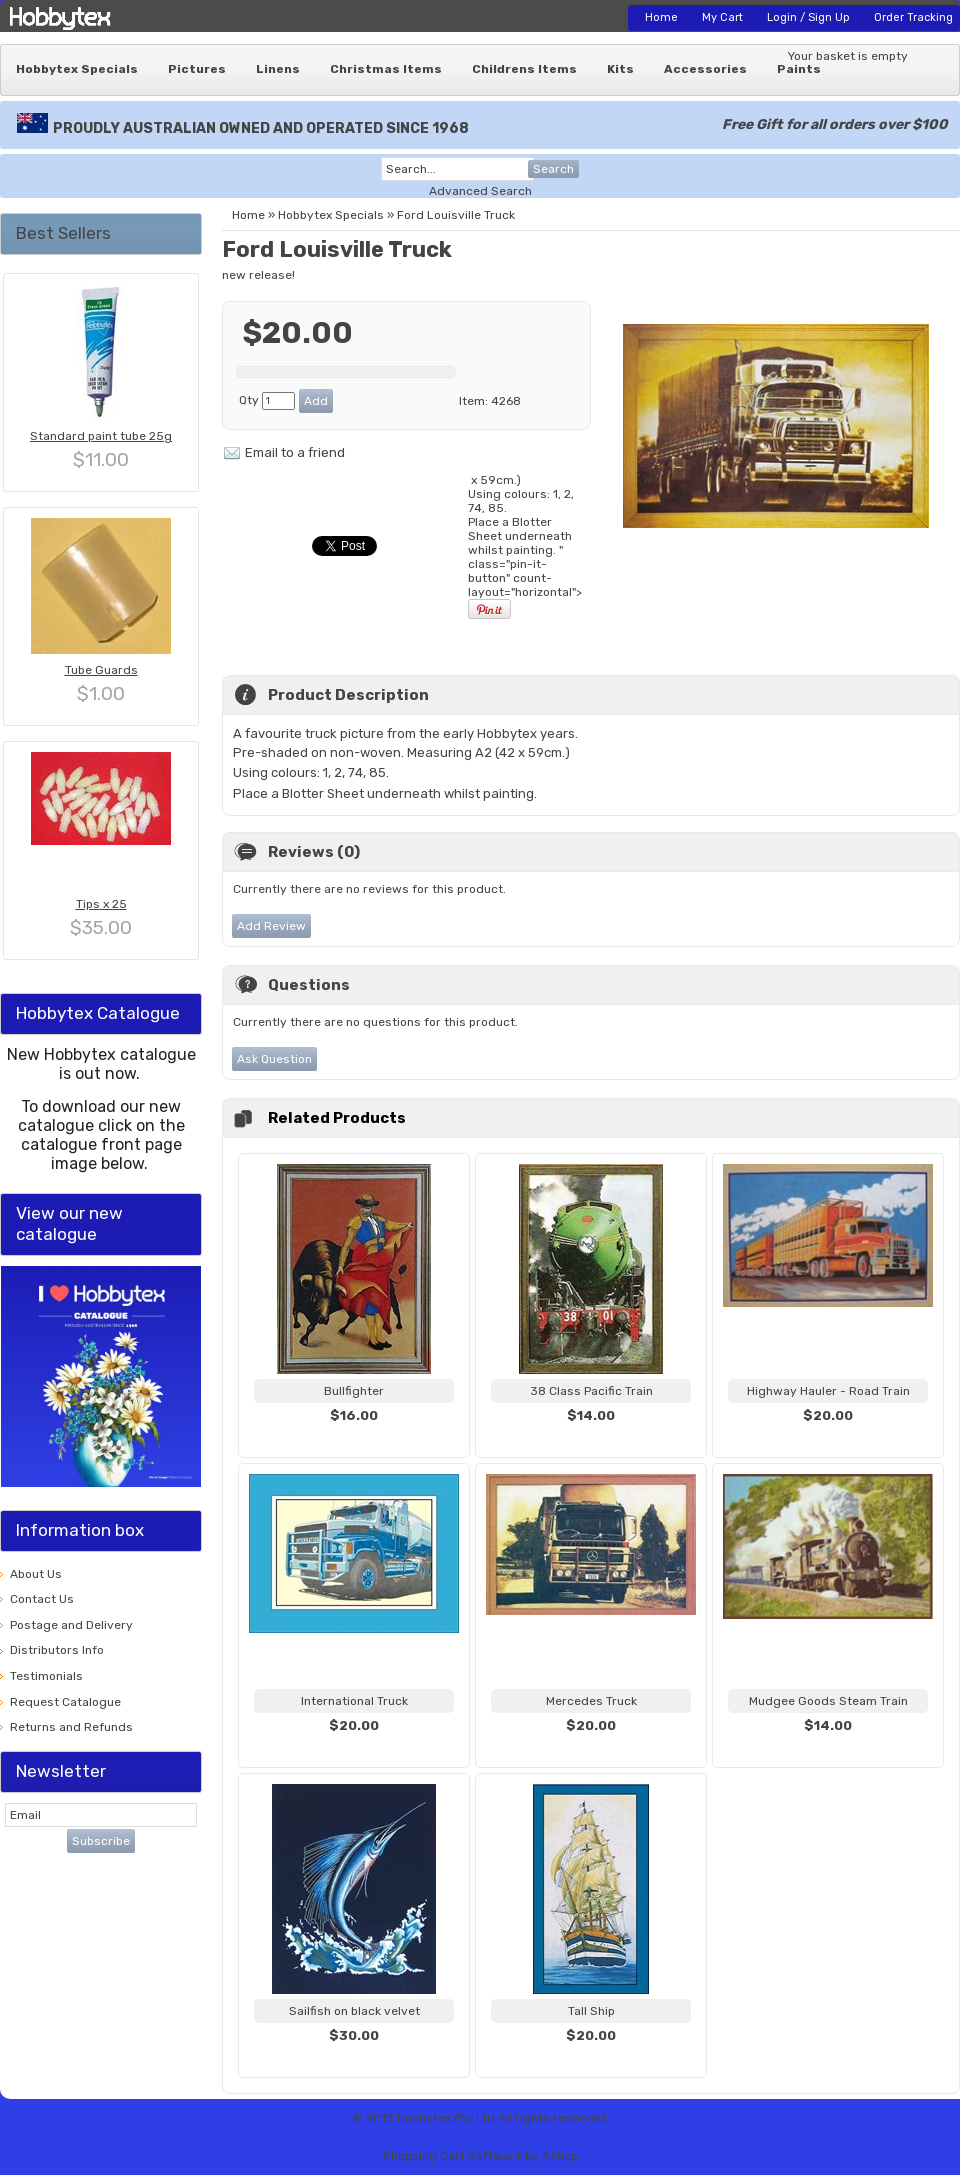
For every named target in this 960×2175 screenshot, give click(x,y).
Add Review (271, 926)
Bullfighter (354, 1391)
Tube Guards (101, 670)
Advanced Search (480, 191)
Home (661, 17)
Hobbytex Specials (77, 69)
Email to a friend (295, 452)
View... (354, 1440)
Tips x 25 (101, 904)
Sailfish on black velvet (354, 2011)
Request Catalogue (65, 1702)
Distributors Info (57, 1650)
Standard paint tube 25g (101, 436)
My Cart (722, 17)
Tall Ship (591, 2011)
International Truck (354, 1701)
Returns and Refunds (71, 1727)
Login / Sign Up (808, 17)
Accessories (705, 69)
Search (553, 169)
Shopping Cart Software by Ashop (480, 2156)
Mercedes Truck (591, 1701)
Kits (620, 69)
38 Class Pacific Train (591, 1391)
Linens (278, 69)
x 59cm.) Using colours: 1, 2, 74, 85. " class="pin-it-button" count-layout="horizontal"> (525, 546)
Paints (799, 69)
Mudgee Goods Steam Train (828, 1701)
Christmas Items (386, 69)
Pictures (197, 69)
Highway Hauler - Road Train (828, 1391)
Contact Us (42, 1599)
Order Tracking (913, 17)
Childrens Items (524, 69)
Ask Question (274, 1059)
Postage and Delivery (71, 1625)
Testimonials (46, 1676)
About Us (36, 1574)
